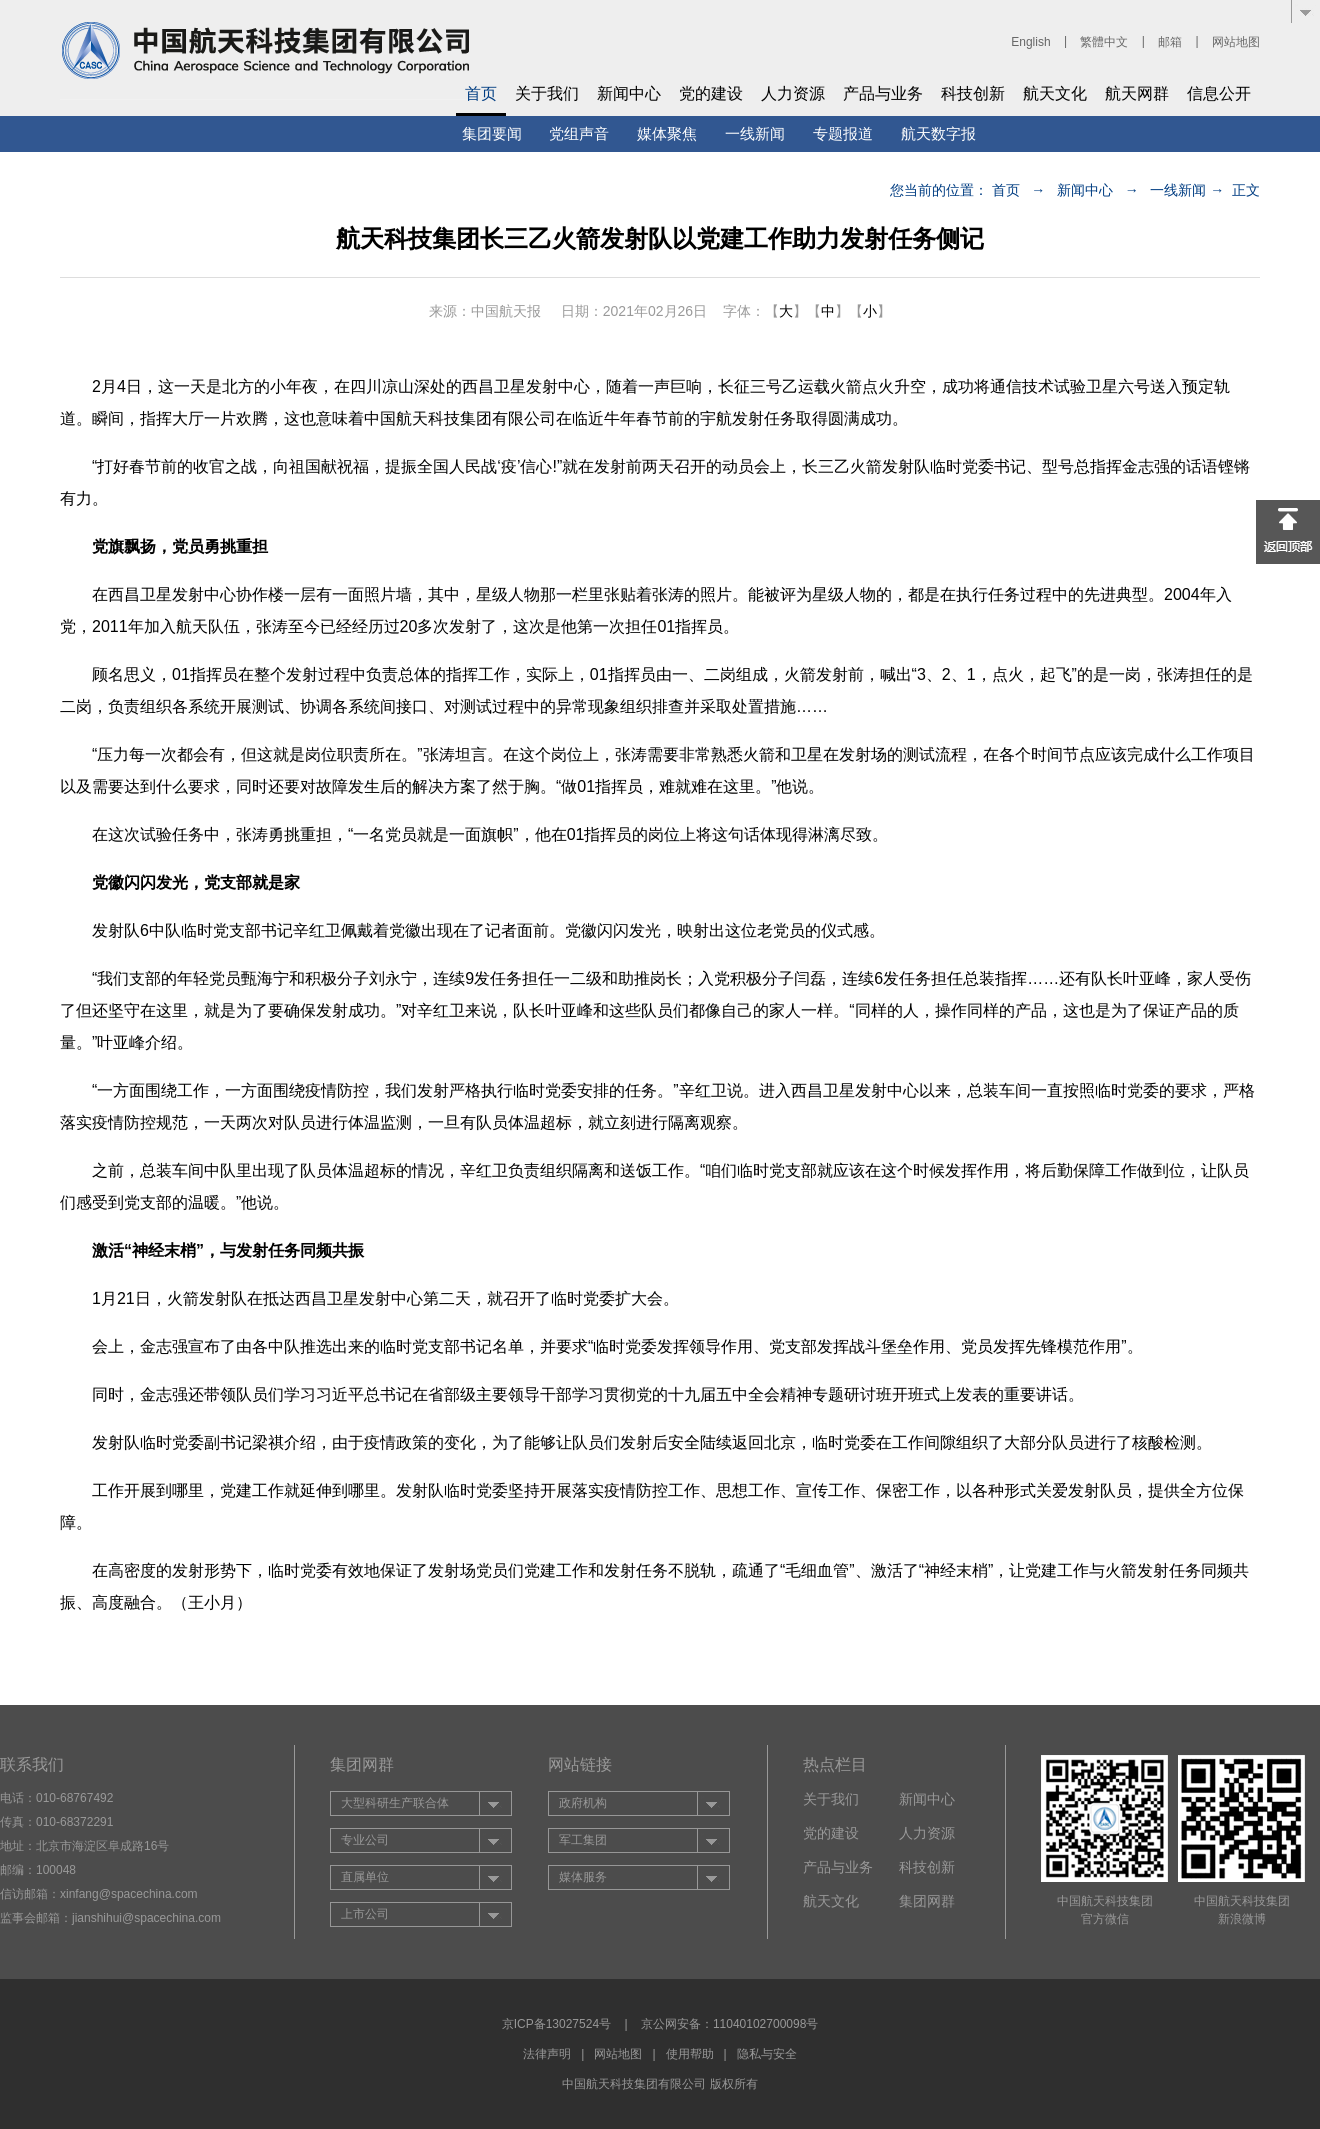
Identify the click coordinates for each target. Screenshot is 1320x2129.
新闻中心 (629, 93)
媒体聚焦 (667, 133)
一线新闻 (755, 133)
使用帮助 (690, 2054)
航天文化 (1055, 93)
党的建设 (711, 93)
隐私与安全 (767, 2054)
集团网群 (927, 1901)
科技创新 (973, 93)
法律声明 (547, 2054)
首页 (481, 93)
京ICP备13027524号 (556, 2024)
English (1030, 42)
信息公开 (1219, 93)
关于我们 (547, 93)
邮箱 (1170, 42)
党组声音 (579, 133)
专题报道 (843, 133)
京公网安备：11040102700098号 (729, 2024)
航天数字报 (938, 133)
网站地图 (1236, 42)
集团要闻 (492, 133)
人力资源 (793, 93)
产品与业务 (883, 93)
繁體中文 (1104, 42)
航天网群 (1137, 93)
